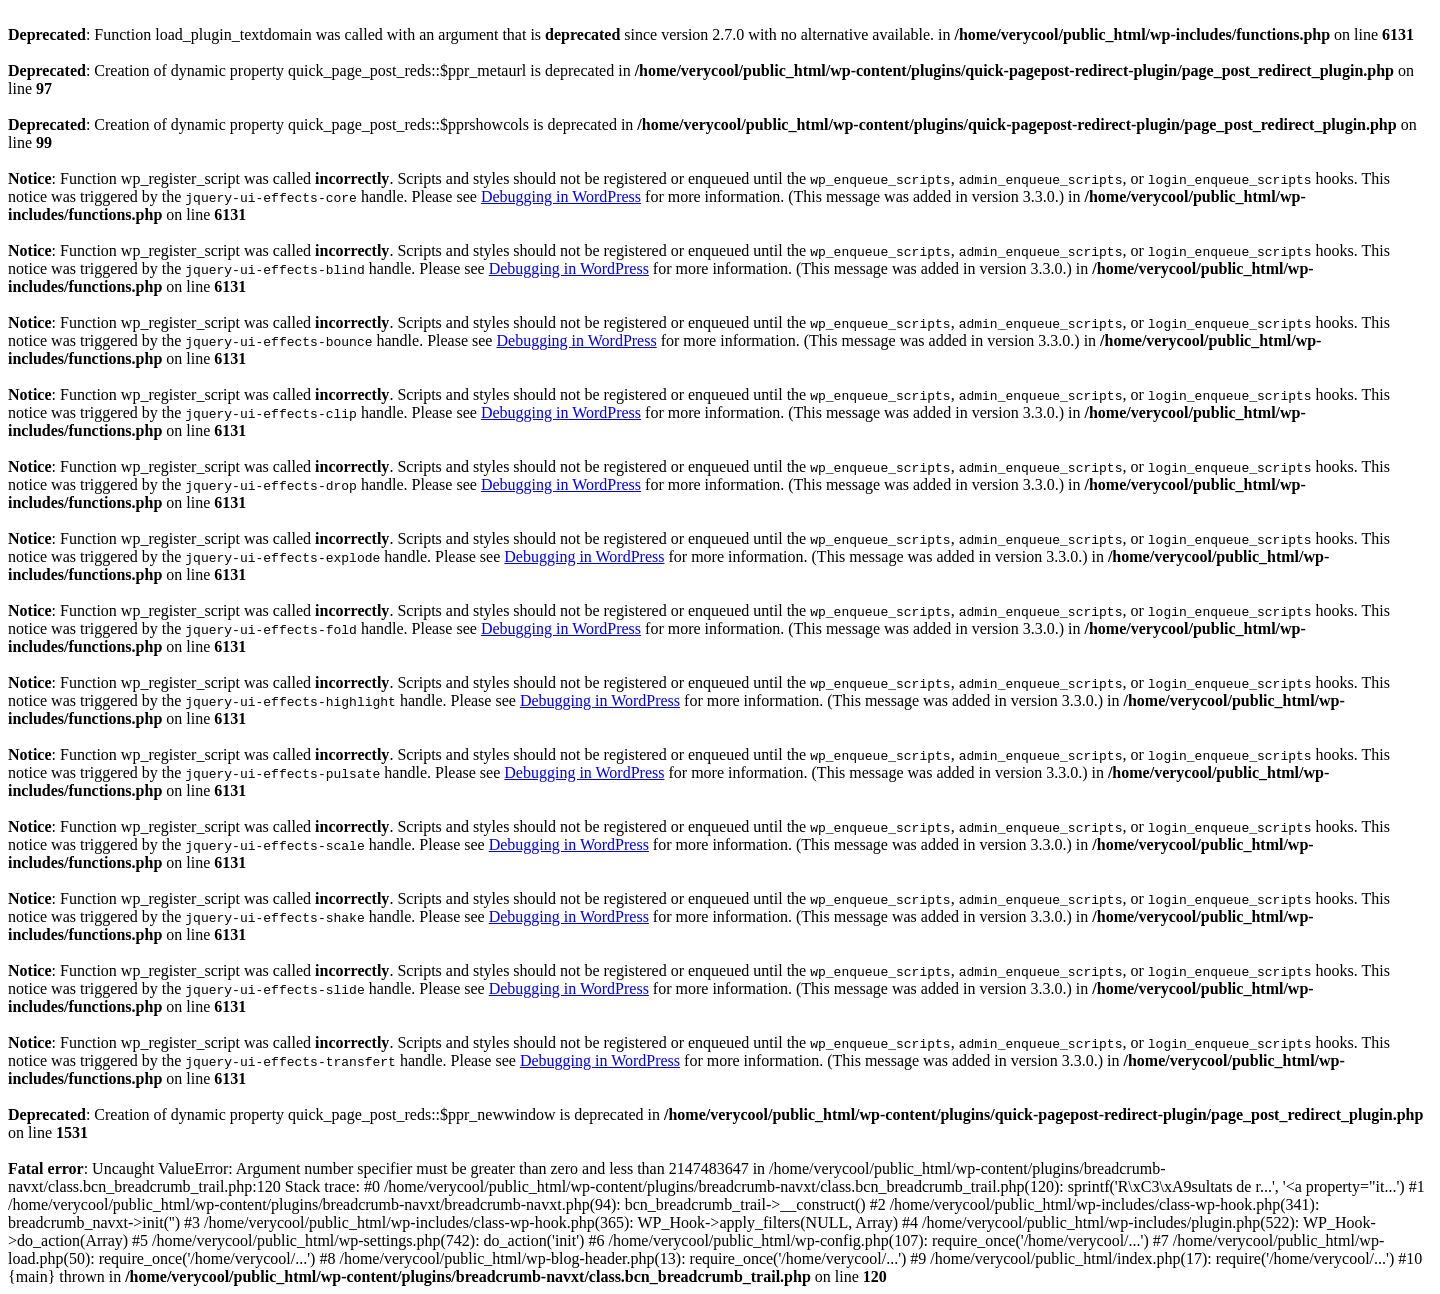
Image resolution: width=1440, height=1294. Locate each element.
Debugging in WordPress (561, 196)
